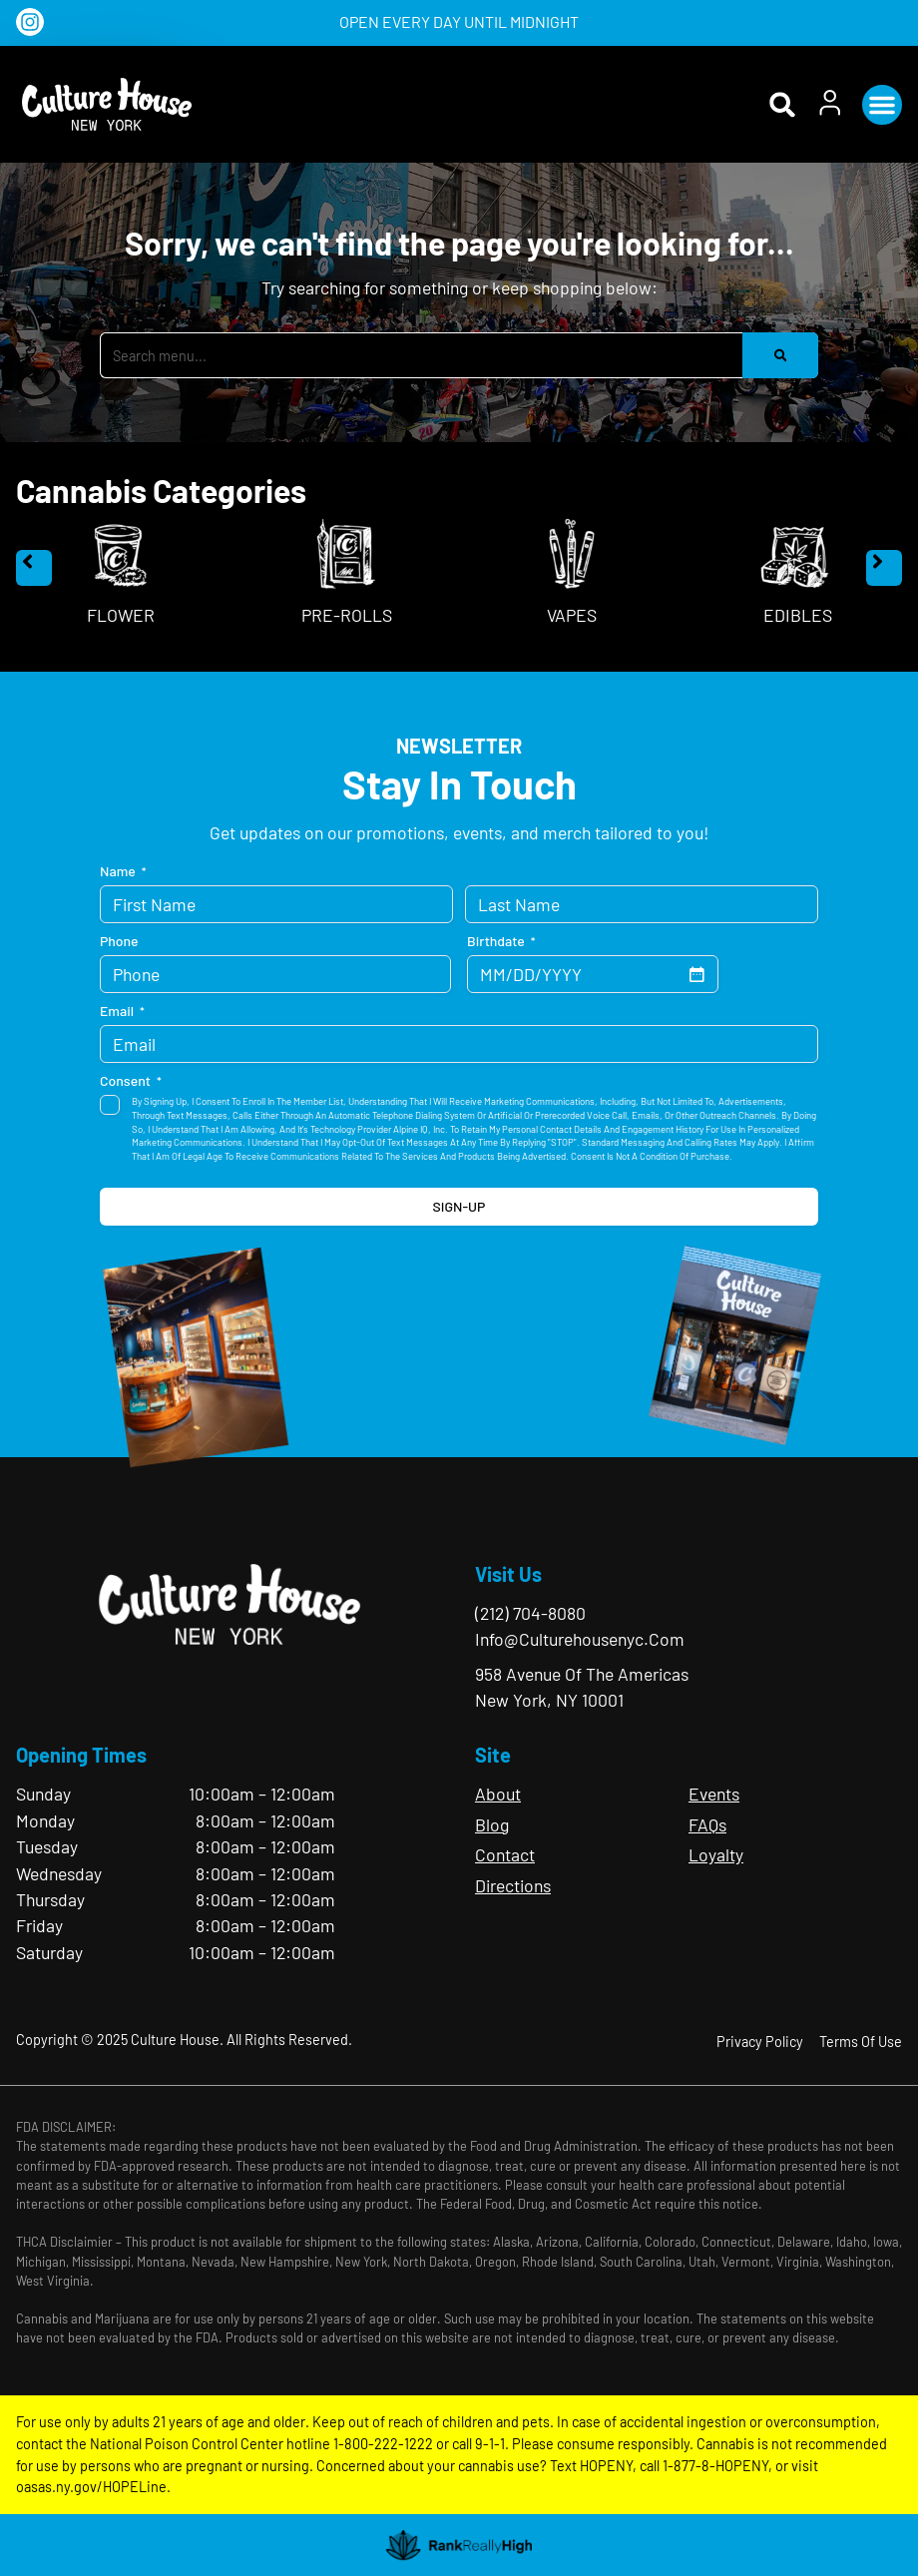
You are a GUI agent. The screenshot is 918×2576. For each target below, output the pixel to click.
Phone (119, 940)
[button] (882, 105)
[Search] (780, 355)
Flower (121, 615)
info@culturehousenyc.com (580, 1639)
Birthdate (501, 941)
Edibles (797, 615)
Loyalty (715, 1854)
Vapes (572, 615)
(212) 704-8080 (530, 1613)
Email (122, 1011)
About (498, 1793)
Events (713, 1793)
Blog (492, 1824)
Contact (505, 1854)
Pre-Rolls (346, 615)
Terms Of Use (860, 2041)
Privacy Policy (759, 2041)
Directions (513, 1885)
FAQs (707, 1824)
